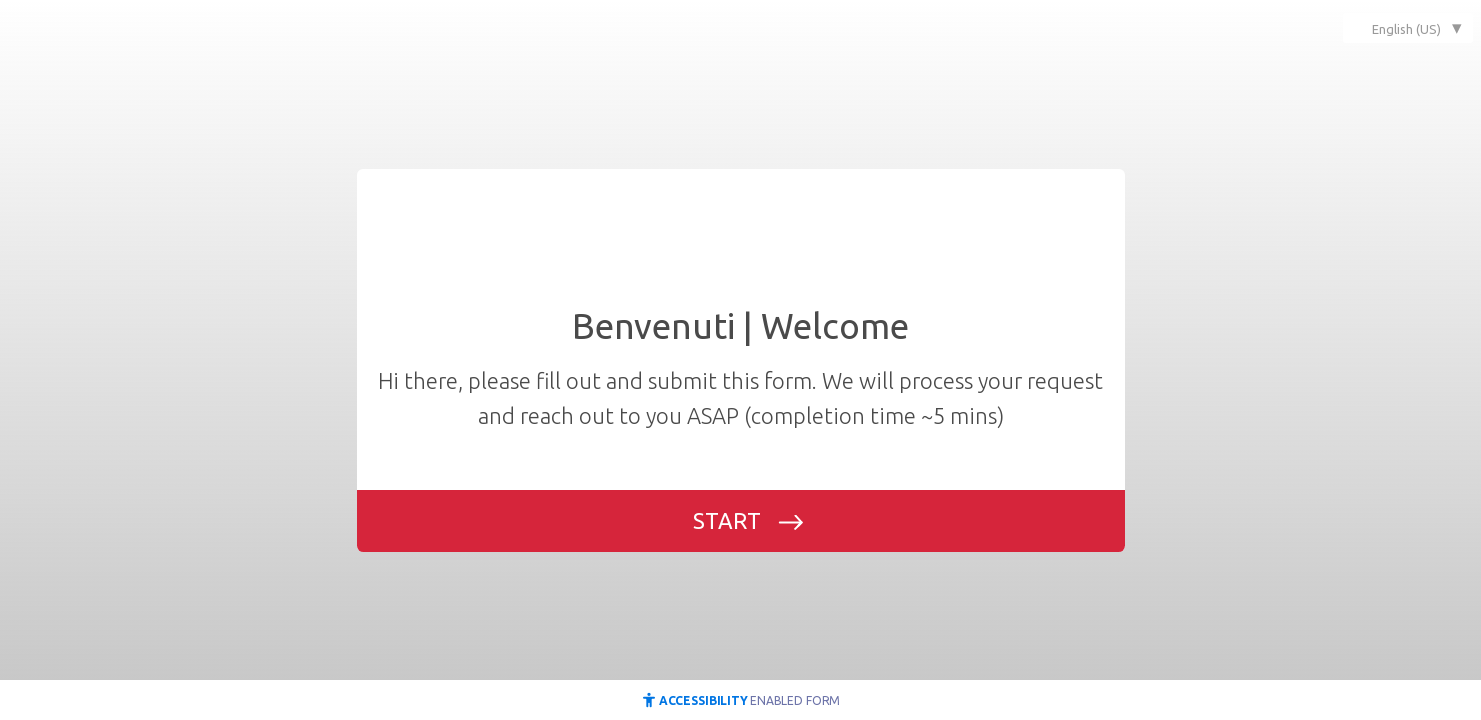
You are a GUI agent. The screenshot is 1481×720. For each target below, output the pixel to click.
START (727, 520)
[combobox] (1408, 28)
